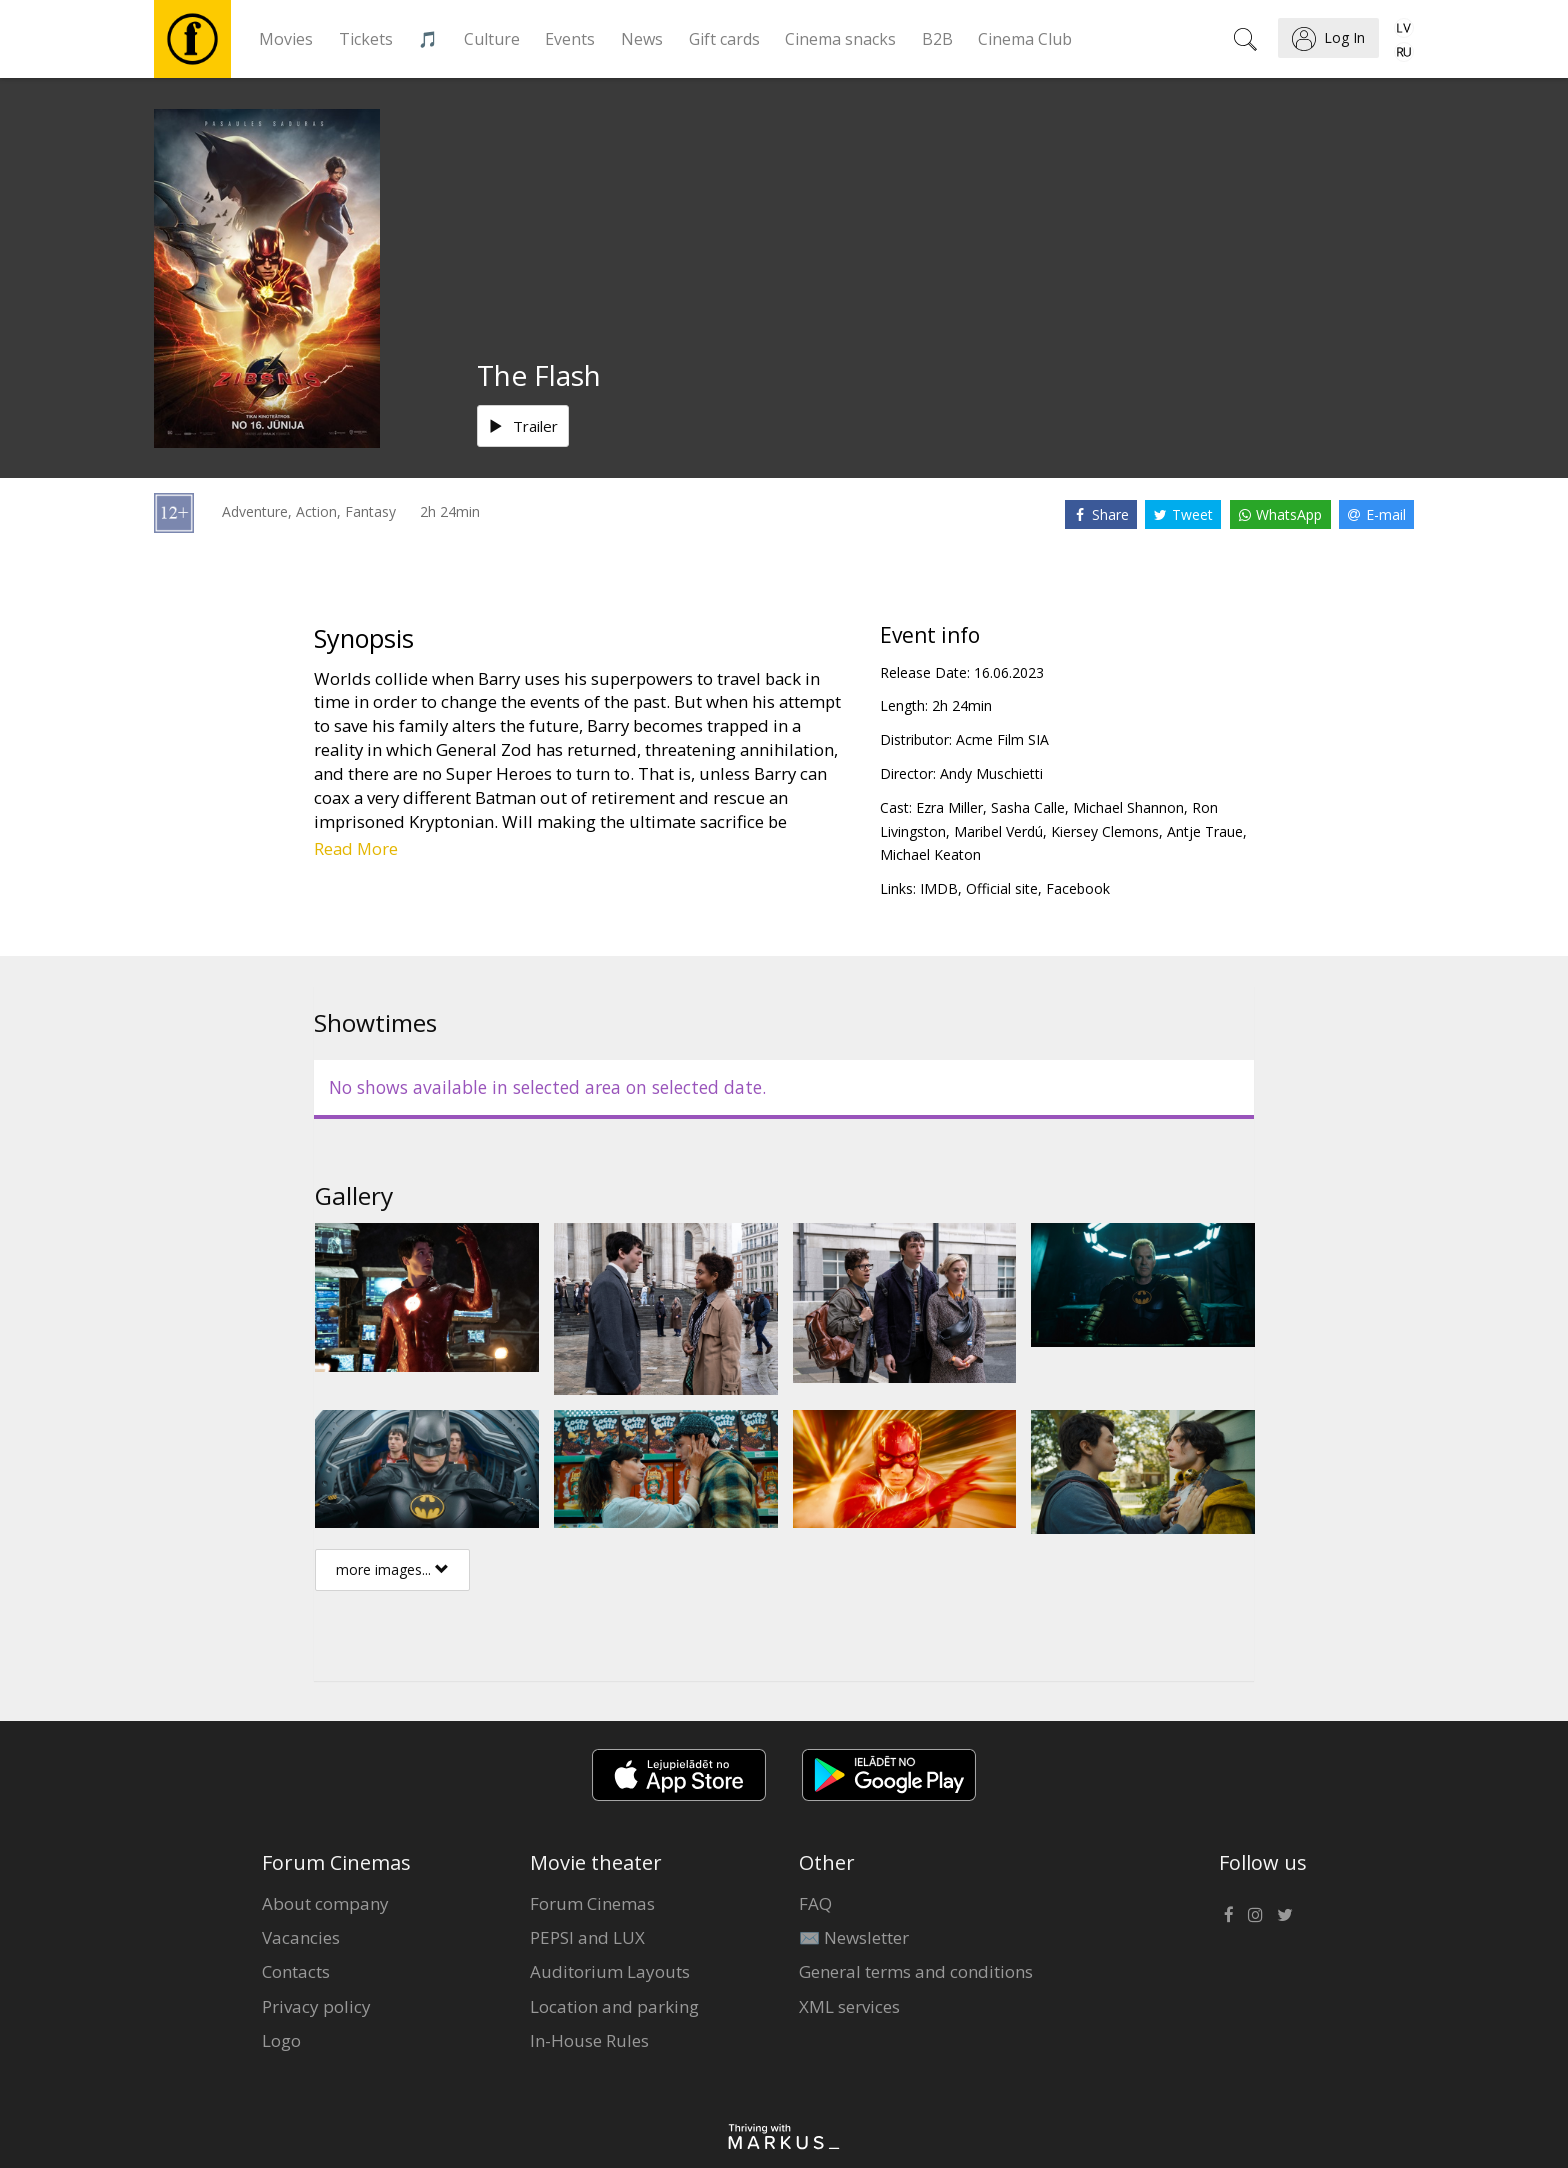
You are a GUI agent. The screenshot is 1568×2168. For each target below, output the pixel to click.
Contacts (296, 1971)
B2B (937, 39)
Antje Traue (1205, 831)
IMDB (939, 888)
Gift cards (724, 39)
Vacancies (301, 1937)
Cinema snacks (840, 39)
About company (325, 1903)
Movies (286, 39)
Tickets (366, 39)
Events (570, 39)
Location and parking (614, 2006)
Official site (1002, 888)
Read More (356, 848)
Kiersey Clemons (1105, 831)
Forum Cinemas (592, 1903)
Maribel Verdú (998, 831)
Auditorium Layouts (610, 1971)
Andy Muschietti (991, 773)
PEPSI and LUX (587, 1937)
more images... (392, 1569)
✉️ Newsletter (854, 1937)
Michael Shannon (1128, 807)
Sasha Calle (1028, 807)
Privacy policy (316, 2006)
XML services (849, 2006)
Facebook (1078, 888)
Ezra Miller (949, 807)
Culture (492, 39)
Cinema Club (1025, 39)
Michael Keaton (930, 854)
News (642, 39)
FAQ (815, 1903)
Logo (281, 2040)
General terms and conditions (916, 1971)
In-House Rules (589, 2040)
